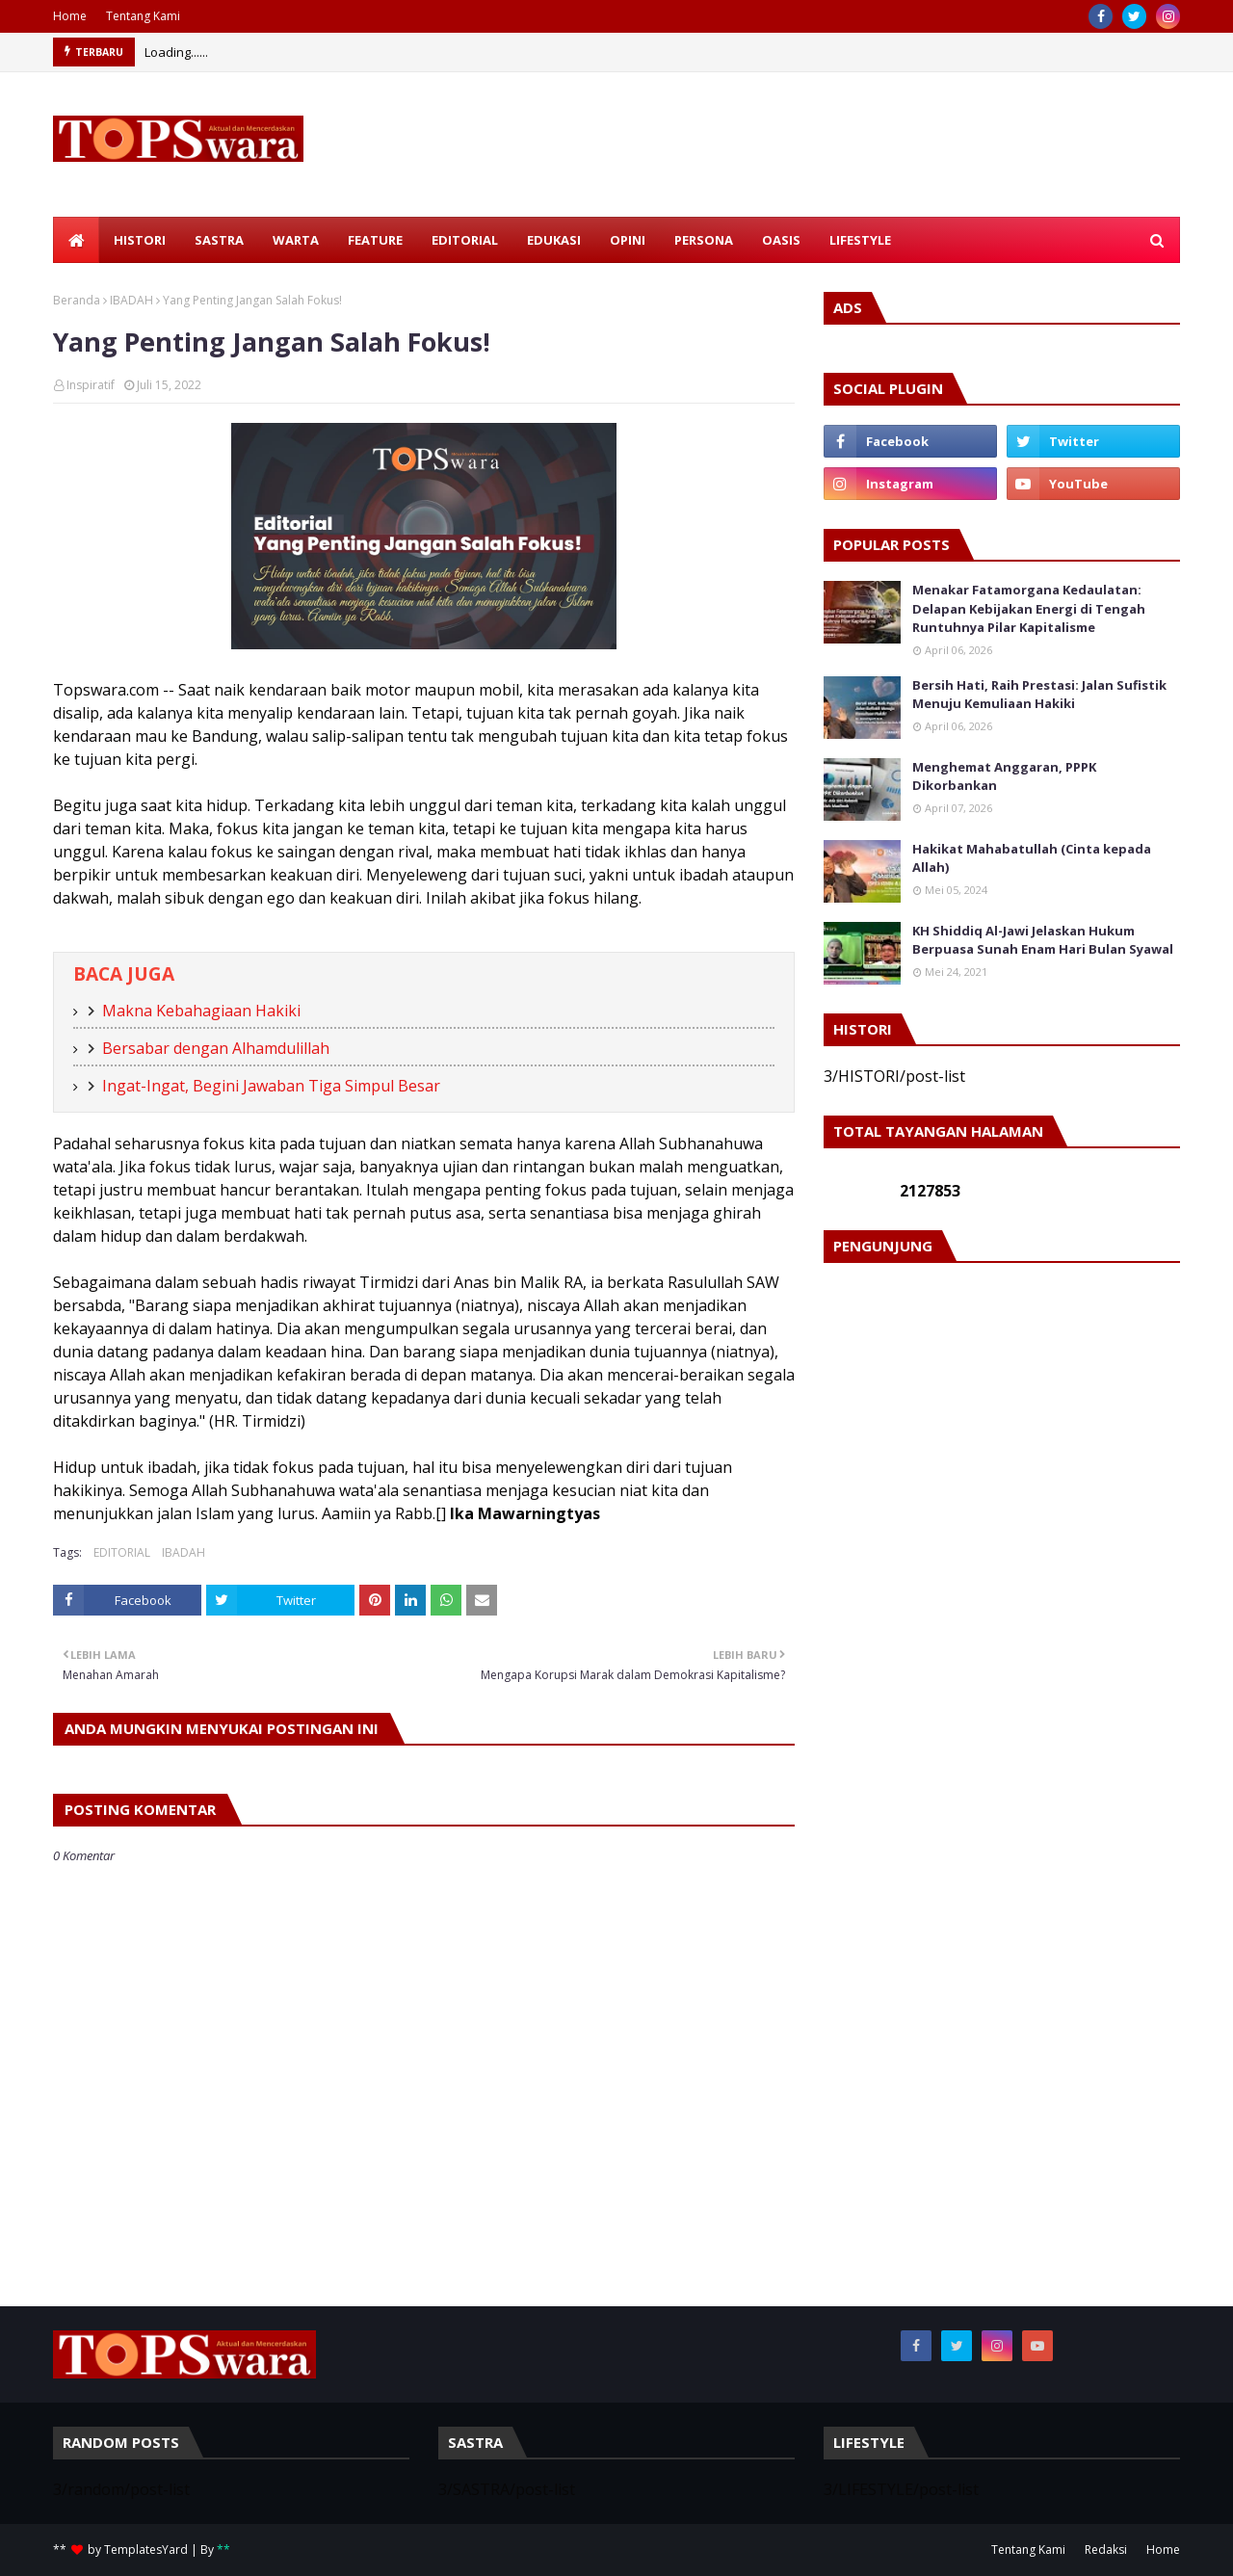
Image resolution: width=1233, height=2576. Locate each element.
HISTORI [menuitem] (140, 240)
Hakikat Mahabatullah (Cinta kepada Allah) (1031, 858)
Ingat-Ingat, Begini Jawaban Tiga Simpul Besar (271, 1085)
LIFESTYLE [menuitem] (860, 240)
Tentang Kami (143, 16)
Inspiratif (90, 385)
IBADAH (131, 300)
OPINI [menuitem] (627, 240)
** (223, 2549)
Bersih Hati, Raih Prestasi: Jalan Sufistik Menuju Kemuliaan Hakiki (1039, 694)
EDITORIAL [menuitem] (465, 240)
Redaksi (1106, 2549)
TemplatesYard (146, 2549)
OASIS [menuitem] (781, 240)
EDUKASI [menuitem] (554, 240)
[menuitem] (76, 240)
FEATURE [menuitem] (375, 240)
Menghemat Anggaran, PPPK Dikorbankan (1004, 776)
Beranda (76, 300)
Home (70, 16)
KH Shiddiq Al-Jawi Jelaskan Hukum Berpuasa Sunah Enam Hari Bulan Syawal (1042, 940)
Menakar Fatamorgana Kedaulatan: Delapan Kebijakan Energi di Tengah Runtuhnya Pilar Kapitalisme (1028, 608)
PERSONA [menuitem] (703, 240)
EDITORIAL (121, 1552)
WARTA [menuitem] (296, 240)
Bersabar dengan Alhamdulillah (215, 1048)
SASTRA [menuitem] (219, 240)
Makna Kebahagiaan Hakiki (201, 1010)
